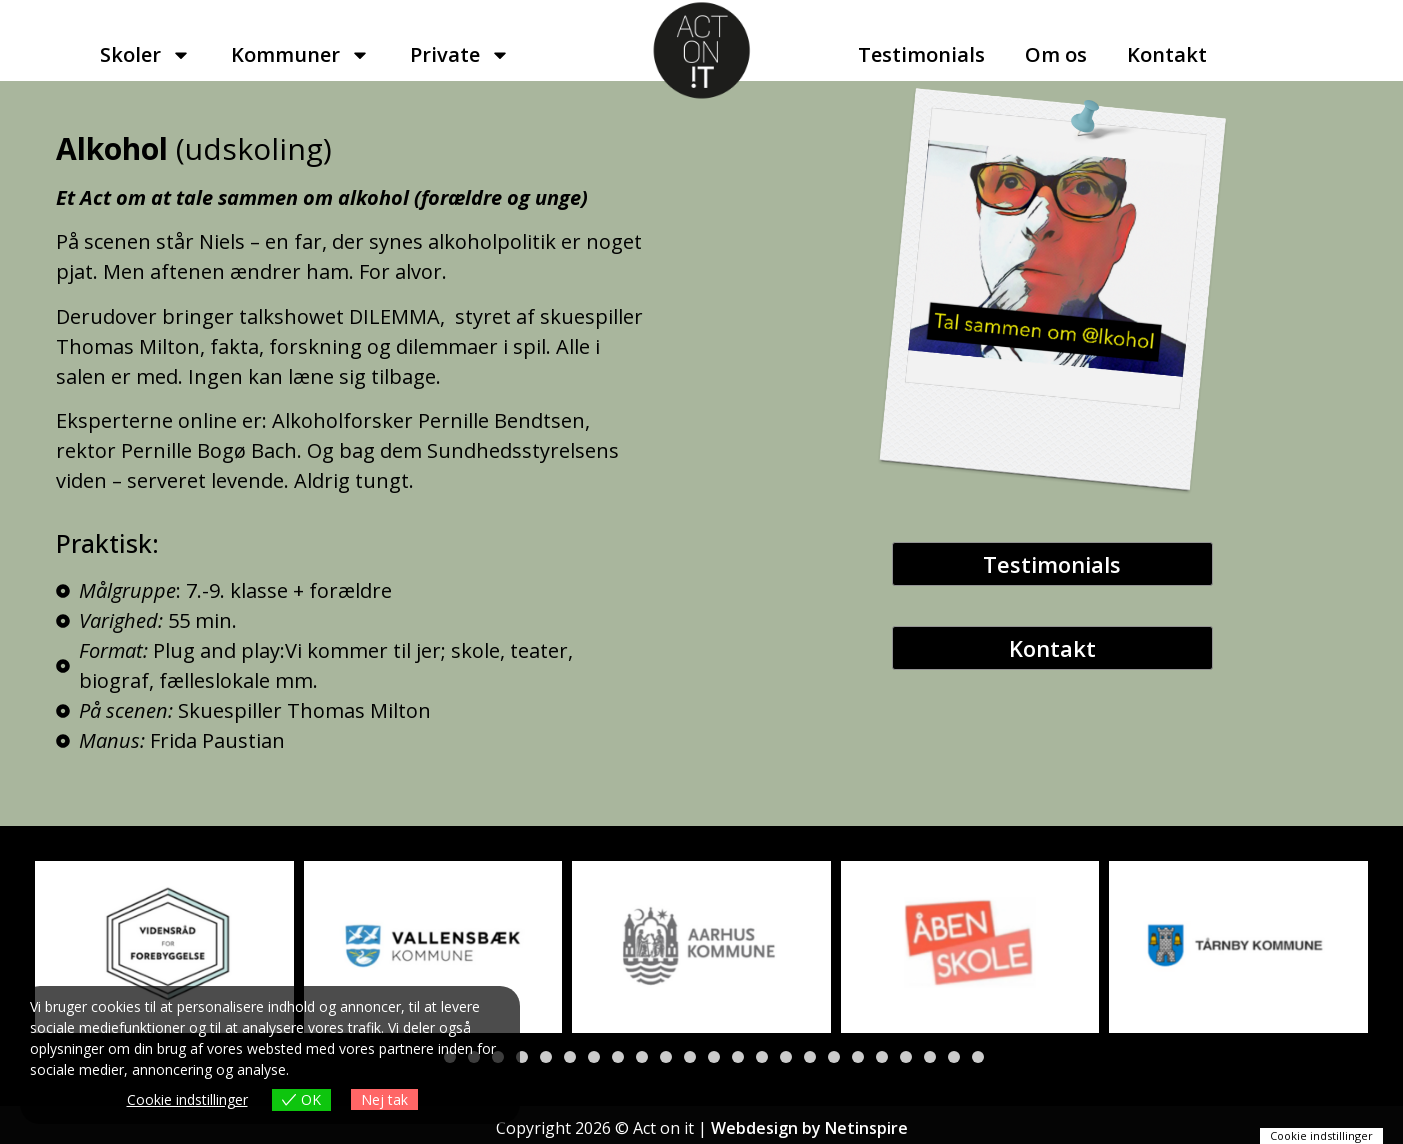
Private (460, 55)
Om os (1056, 54)
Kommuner (300, 55)
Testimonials (921, 54)
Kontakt (1167, 54)
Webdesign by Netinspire (809, 1128)
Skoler (145, 55)
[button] (522, 1057)
